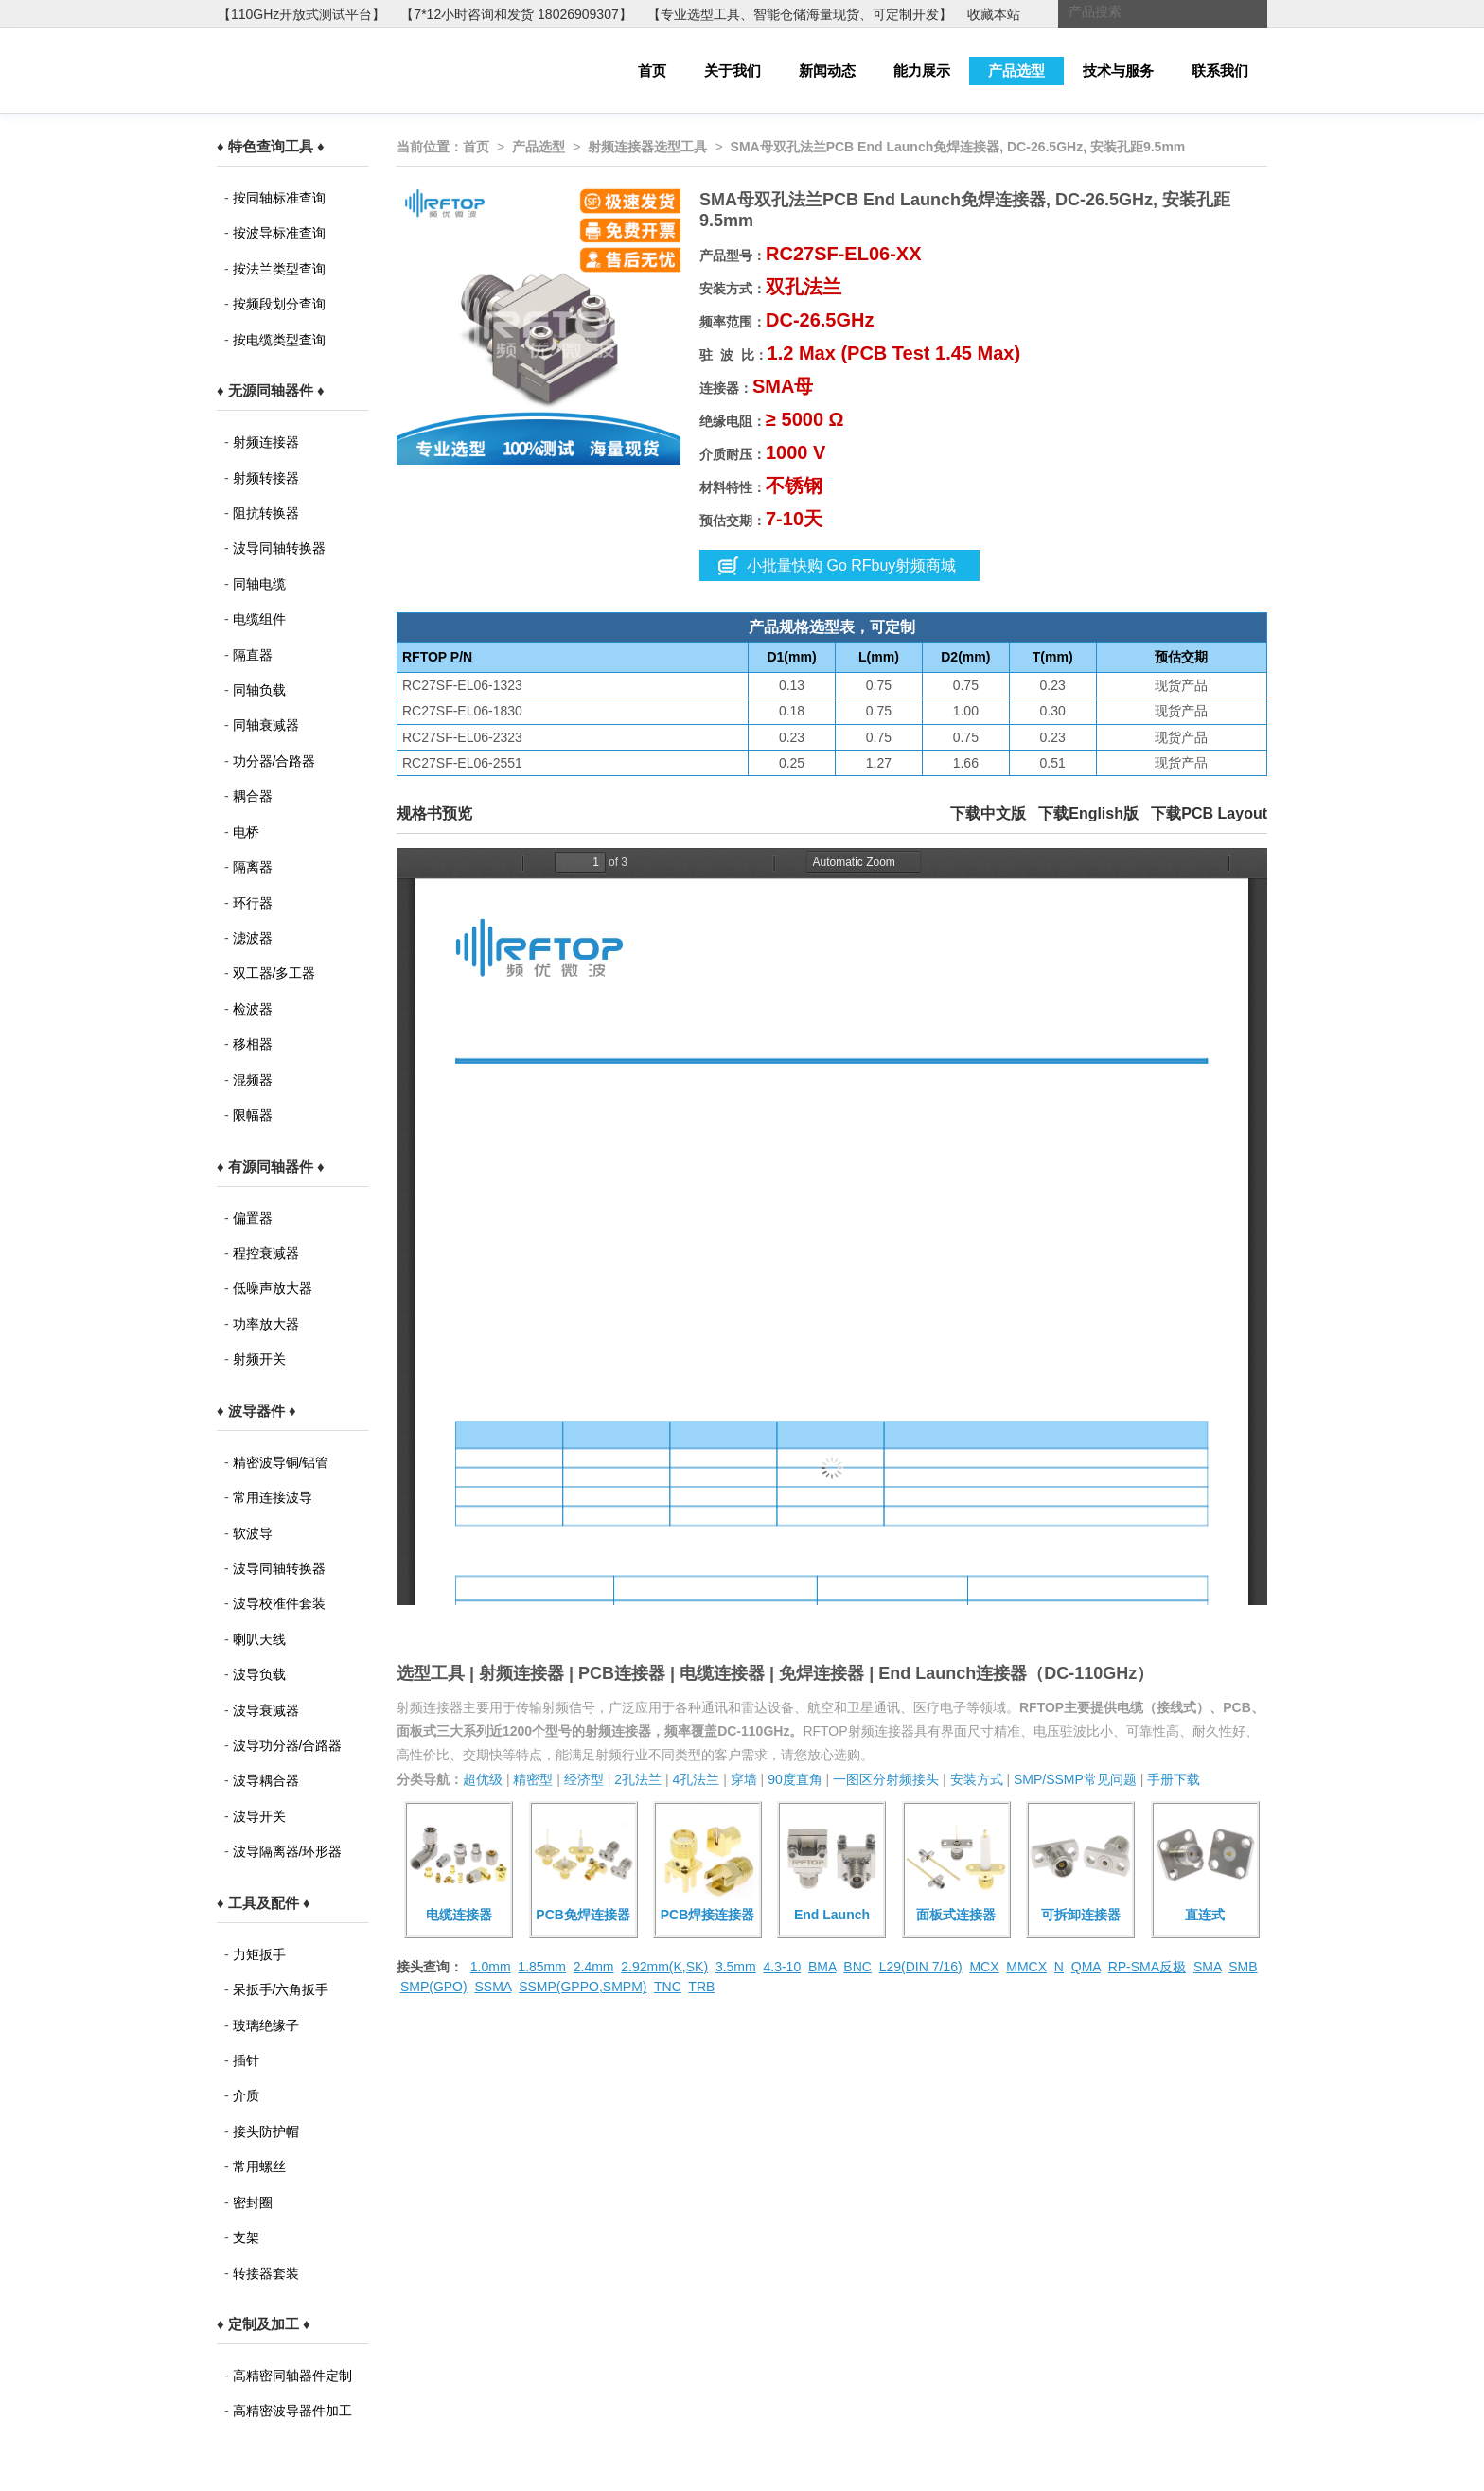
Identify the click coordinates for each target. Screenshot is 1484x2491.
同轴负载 (259, 690)
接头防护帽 (266, 2131)
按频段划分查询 (279, 303)
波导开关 (259, 1816)
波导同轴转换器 (279, 548)
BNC (857, 1966)
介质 (246, 2095)
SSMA (492, 1986)
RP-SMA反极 (1147, 1966)
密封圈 (253, 2202)
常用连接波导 (272, 1497)
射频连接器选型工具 (647, 146)
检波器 (253, 1008)
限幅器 (253, 1114)
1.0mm (490, 1966)
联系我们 (1220, 70)
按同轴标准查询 (279, 197)
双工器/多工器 (274, 972)
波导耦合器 (266, 1780)
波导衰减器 (266, 1710)
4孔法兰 (695, 1779)
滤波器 (253, 937)
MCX (983, 1966)
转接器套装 (266, 2273)
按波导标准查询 (279, 232)
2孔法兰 (638, 1779)
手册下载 (1173, 1779)
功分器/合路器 (274, 760)
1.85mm (542, 1966)
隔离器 (253, 866)
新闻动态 (827, 70)
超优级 (483, 1779)
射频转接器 (266, 478)
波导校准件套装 (279, 1603)
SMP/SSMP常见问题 (1075, 1779)
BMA (822, 1966)
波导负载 (259, 1674)
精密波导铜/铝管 (281, 1462)
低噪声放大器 (272, 1288)
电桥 (246, 831)
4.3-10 (782, 1966)
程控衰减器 (266, 1253)
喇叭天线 (259, 1639)
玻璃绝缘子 (266, 2025)
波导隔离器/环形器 (288, 1851)
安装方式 (976, 1779)
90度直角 (795, 1779)
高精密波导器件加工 (292, 2410)
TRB (701, 1986)
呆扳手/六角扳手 (281, 1989)
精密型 (533, 1779)
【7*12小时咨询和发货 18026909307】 (515, 14)
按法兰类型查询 (279, 268)
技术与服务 (1118, 70)
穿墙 (744, 1779)
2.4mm (594, 1966)
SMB (1242, 1966)
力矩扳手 (259, 1954)
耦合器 (253, 796)
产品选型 (1016, 70)
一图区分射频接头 (886, 1779)
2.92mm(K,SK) (664, 1966)
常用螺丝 (259, 2166)
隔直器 (253, 654)
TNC (667, 1986)
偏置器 (253, 1218)
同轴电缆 (259, 584)
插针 (246, 2060)
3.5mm (736, 1966)
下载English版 (1088, 813)
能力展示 (921, 70)
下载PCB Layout (1209, 813)
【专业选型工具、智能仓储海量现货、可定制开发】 (799, 14)
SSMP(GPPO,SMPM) (582, 1986)
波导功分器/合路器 (288, 1745)
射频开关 (259, 1359)
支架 (246, 2237)
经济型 (584, 1779)
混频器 (253, 1079)
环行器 (253, 902)
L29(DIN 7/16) (921, 1966)
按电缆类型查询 (279, 339)
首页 (652, 70)
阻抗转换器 (266, 513)
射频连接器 (266, 442)
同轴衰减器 (266, 725)
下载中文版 (988, 813)
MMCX (1026, 1966)
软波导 (253, 1533)
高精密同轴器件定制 (292, 2375)
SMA (1207, 1966)
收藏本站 (993, 14)
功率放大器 (266, 1324)
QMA (1086, 1966)
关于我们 (732, 70)
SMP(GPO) (434, 1986)
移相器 (253, 1043)
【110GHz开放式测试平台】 (301, 14)
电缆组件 (259, 619)
